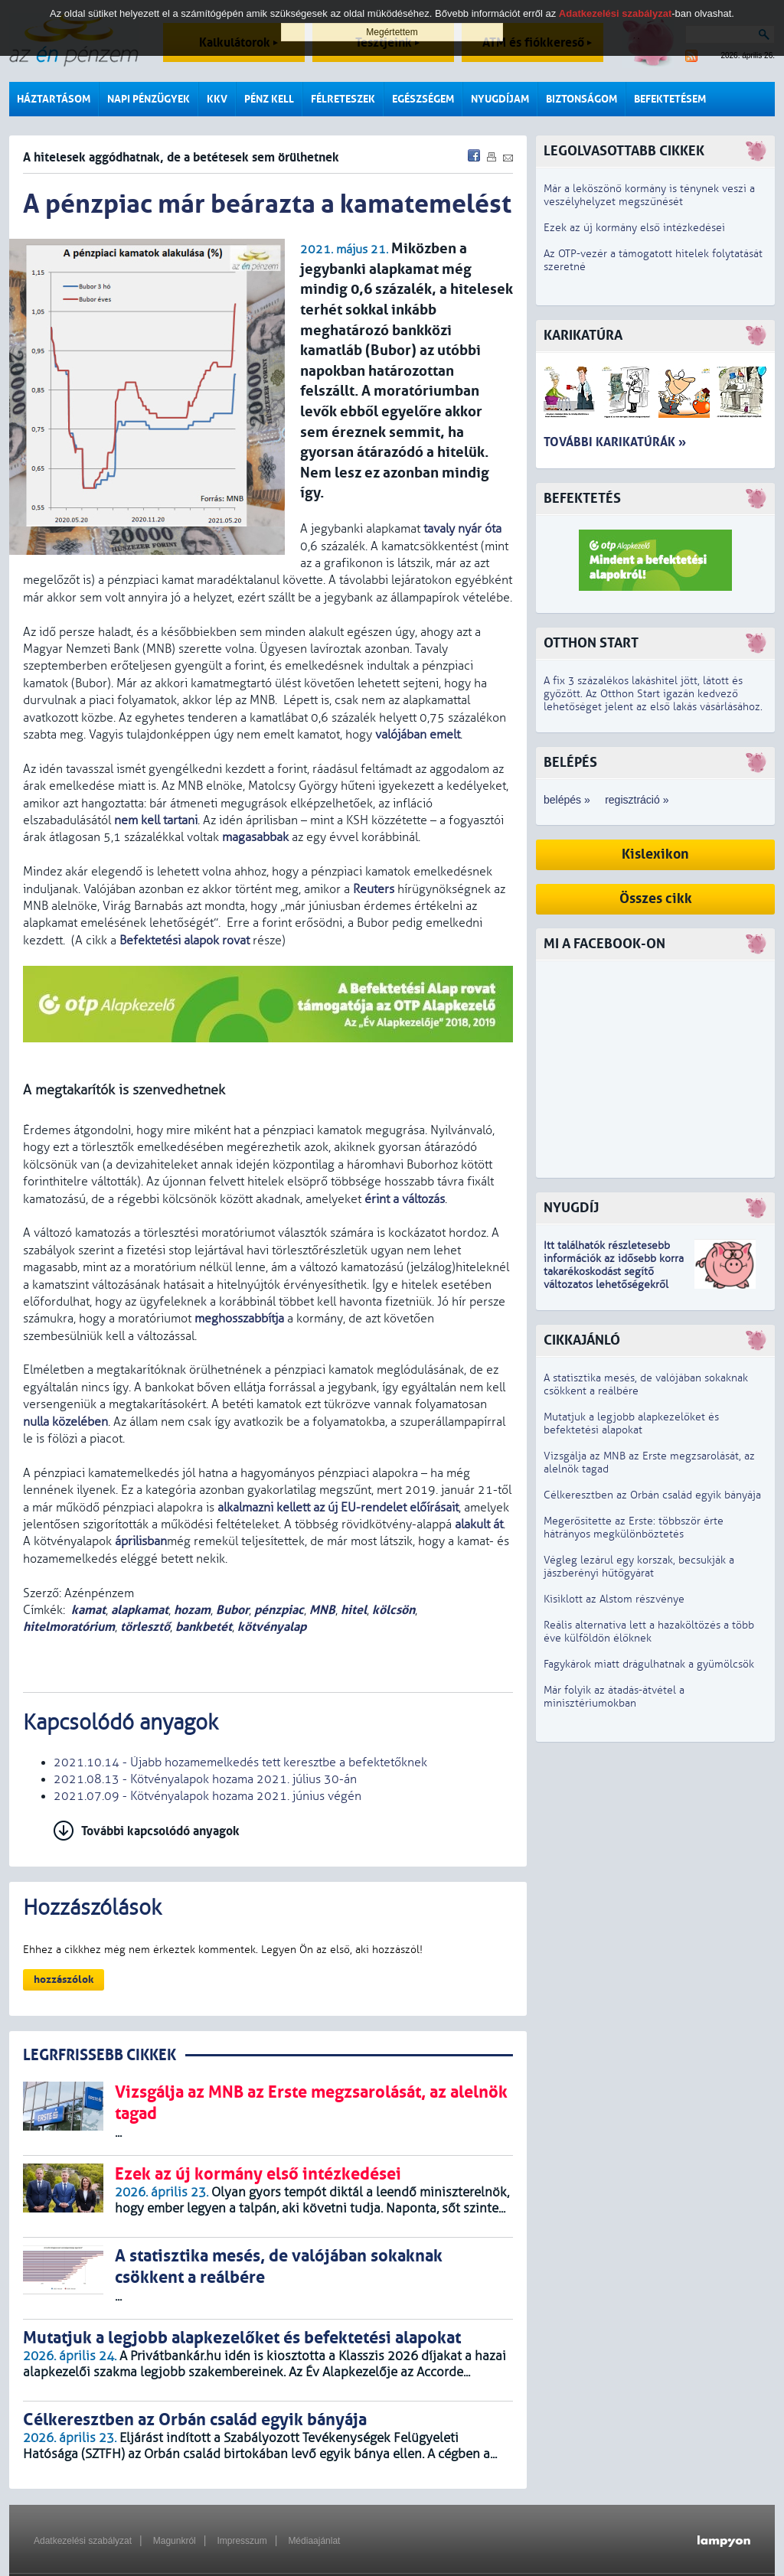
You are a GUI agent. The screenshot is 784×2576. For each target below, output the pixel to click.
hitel (354, 1610)
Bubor (232, 1610)
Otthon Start (591, 643)
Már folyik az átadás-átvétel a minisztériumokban (614, 1697)
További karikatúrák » (615, 442)
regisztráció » (636, 800)
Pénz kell (269, 99)
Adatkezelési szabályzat (83, 2540)
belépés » (567, 800)
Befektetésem (670, 99)
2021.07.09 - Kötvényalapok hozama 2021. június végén (207, 1796)
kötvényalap (271, 1626)
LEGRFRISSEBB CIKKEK (99, 2055)
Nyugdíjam (500, 99)
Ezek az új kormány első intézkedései (634, 227)
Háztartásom (53, 99)
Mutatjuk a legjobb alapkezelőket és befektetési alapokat (631, 1423)
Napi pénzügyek (148, 99)
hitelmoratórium (69, 1626)
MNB (322, 1610)
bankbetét (203, 1626)
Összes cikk (655, 899)
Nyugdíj (571, 1208)
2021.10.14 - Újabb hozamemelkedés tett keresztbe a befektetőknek (240, 1762)
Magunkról (174, 2540)
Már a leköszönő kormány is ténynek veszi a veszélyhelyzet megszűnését (649, 195)
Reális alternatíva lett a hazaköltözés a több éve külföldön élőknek (649, 1632)
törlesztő (145, 1626)
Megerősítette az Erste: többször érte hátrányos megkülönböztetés (634, 1528)
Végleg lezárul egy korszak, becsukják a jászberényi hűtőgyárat (639, 1567)
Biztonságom (581, 99)
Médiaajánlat (314, 2540)
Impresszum (241, 2540)
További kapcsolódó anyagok (160, 1831)
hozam (192, 1610)
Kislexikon (655, 854)
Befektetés (582, 499)
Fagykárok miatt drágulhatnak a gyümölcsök (649, 1664)
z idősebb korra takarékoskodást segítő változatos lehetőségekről (614, 1271)
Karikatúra (583, 336)
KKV (217, 99)
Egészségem (423, 99)
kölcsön (393, 1610)
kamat (88, 1610)
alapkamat (139, 1610)
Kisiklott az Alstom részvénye (614, 1599)
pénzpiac (279, 1610)
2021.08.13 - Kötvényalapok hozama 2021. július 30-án (205, 1779)
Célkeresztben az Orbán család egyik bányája (652, 1495)
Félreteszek (343, 99)
